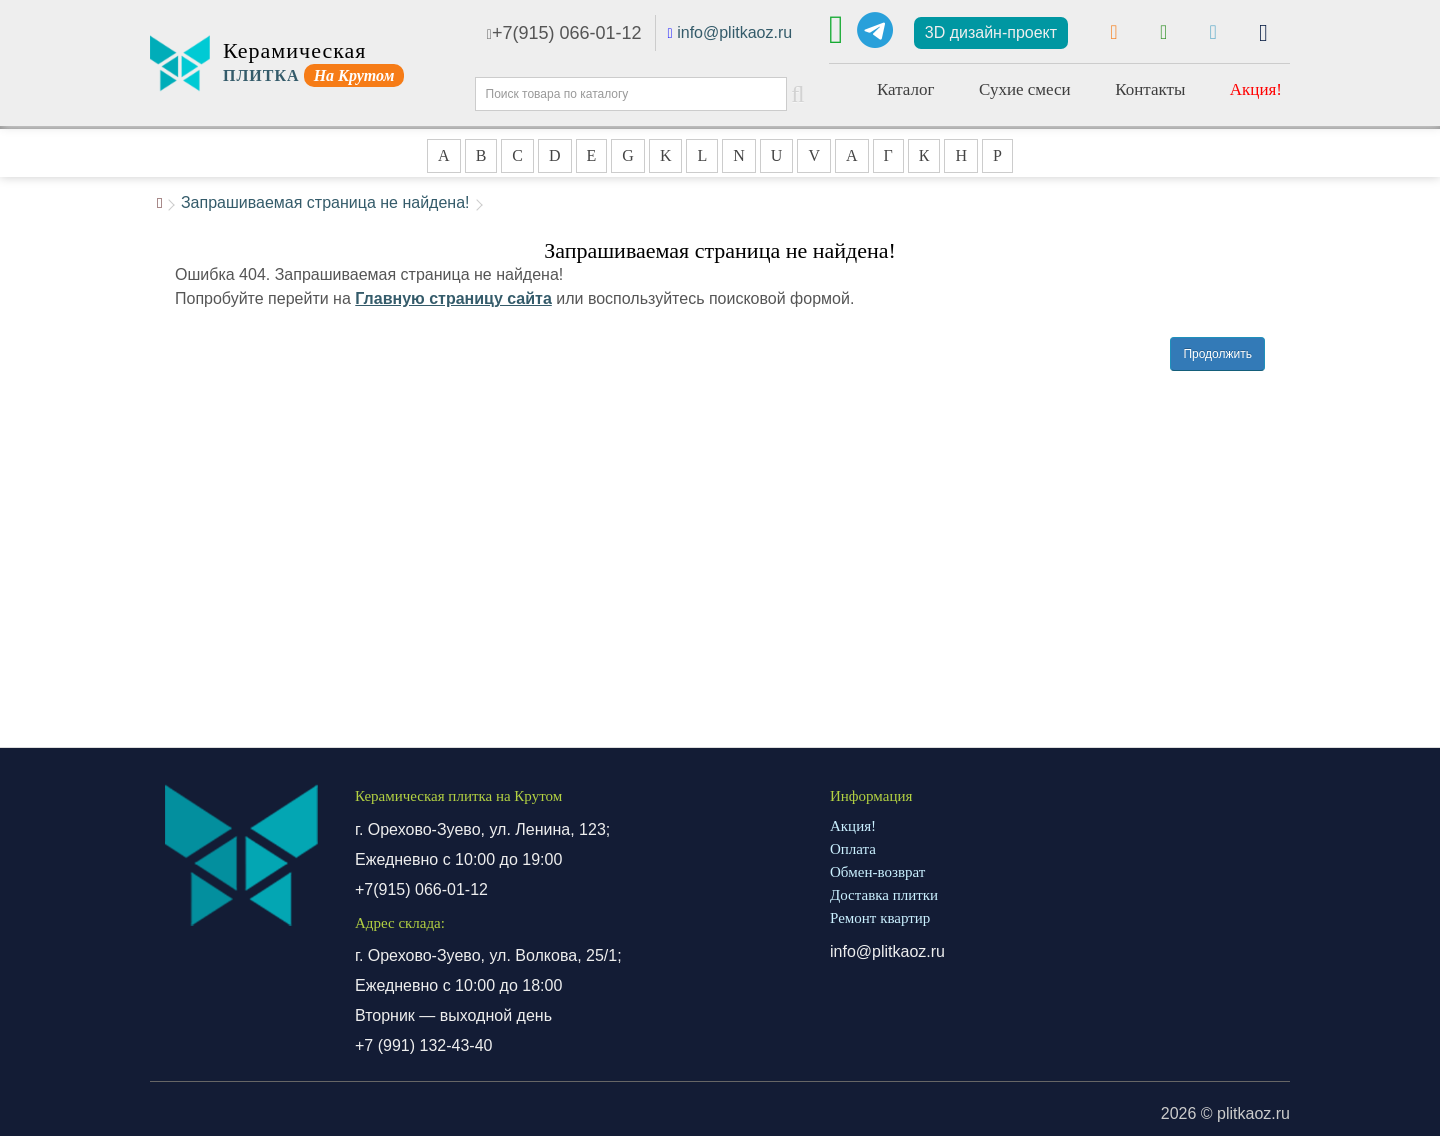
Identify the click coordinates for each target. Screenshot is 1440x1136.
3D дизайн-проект (991, 32)
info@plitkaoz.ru (734, 32)
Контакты (1150, 89)
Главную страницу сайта (453, 298)
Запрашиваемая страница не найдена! (325, 202)
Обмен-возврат (877, 872)
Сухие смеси (1025, 89)
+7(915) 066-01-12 (564, 33)
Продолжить (1217, 354)
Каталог (906, 89)
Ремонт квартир (880, 918)
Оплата (853, 849)
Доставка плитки (884, 895)
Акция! (1256, 89)
